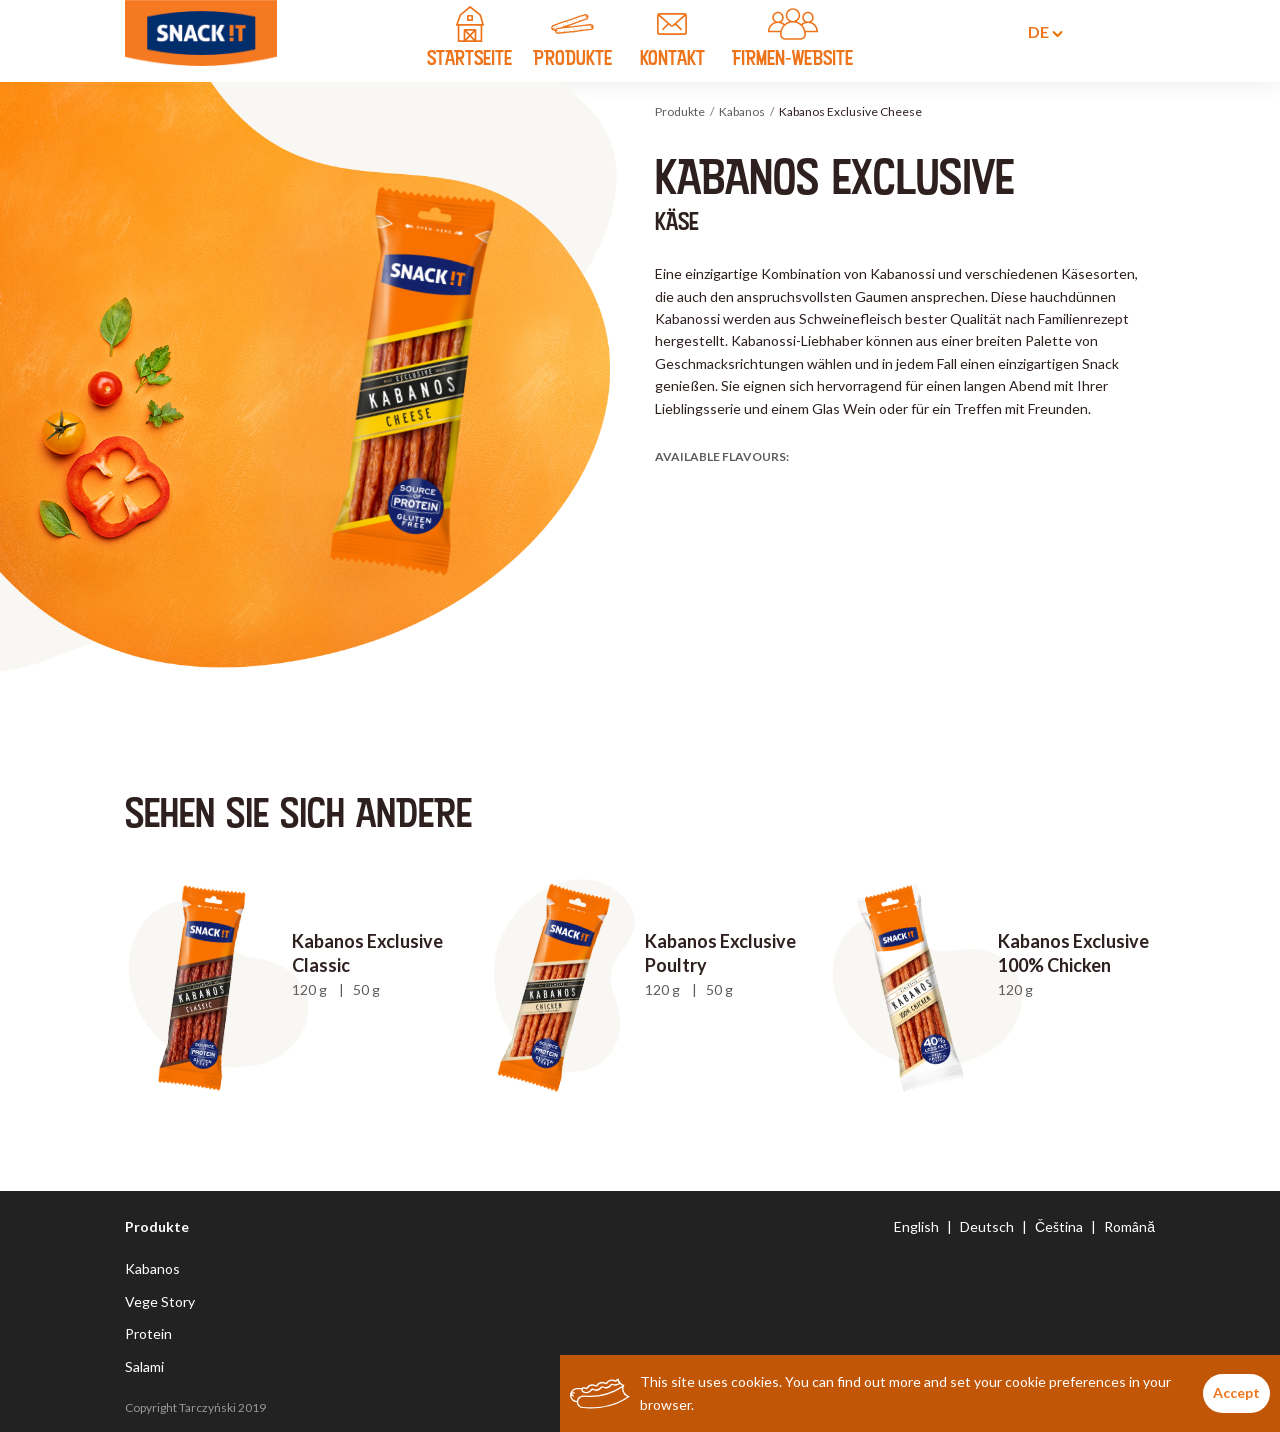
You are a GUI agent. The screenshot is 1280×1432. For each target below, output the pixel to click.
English (916, 1226)
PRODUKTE (572, 40)
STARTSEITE (469, 40)
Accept (1236, 1392)
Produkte (680, 111)
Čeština (1059, 1226)
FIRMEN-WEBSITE (792, 40)
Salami (144, 1366)
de (1033, 32)
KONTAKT (672, 40)
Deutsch (987, 1226)
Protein (148, 1333)
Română (1129, 1226)
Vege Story (160, 1301)
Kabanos (742, 111)
